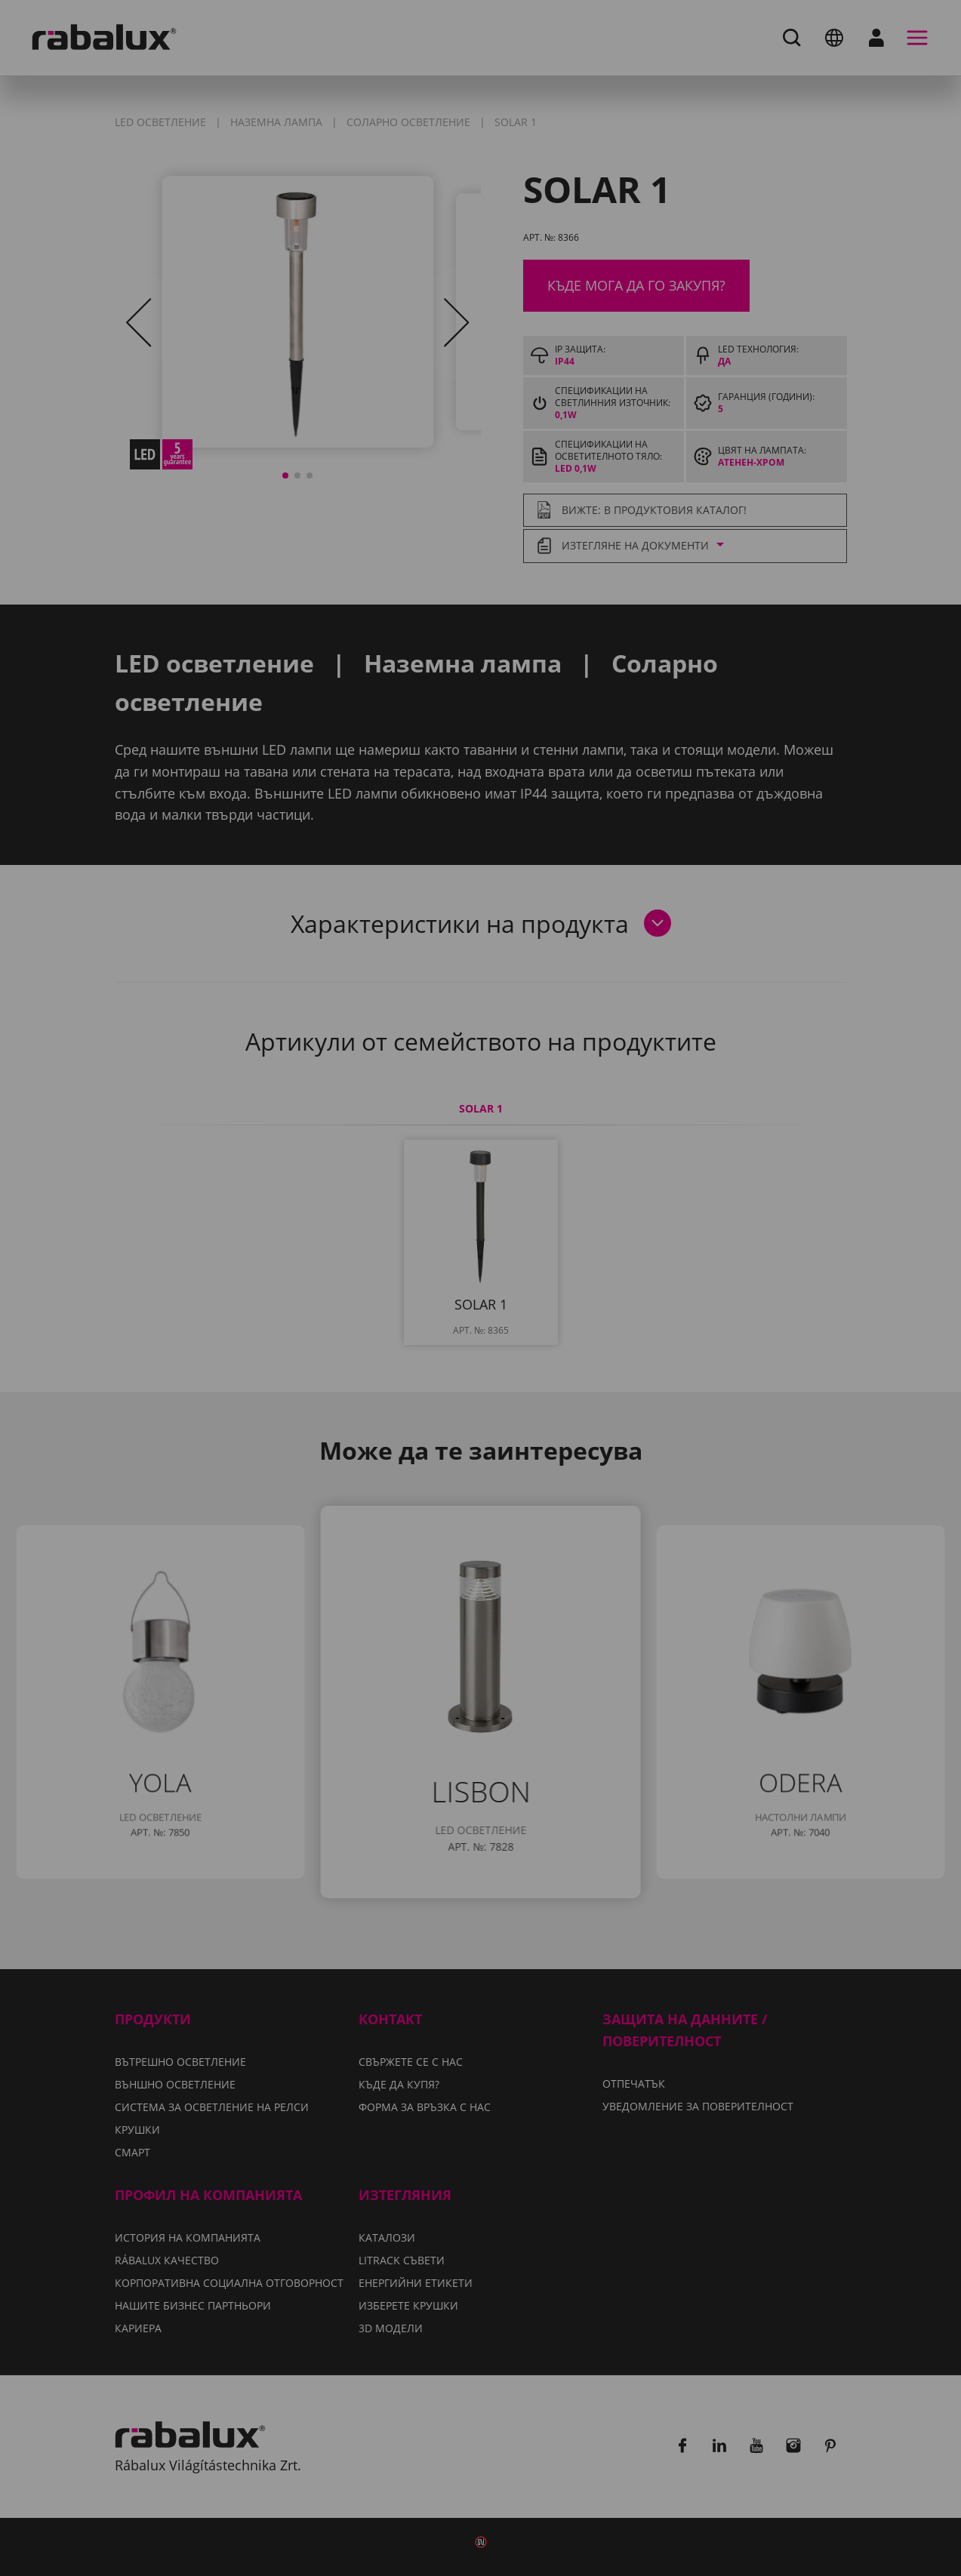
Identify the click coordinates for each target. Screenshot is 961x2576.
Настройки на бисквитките (340, 1365)
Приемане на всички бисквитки (480, 1404)
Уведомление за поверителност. (390, 1321)
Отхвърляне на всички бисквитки (597, 1365)
